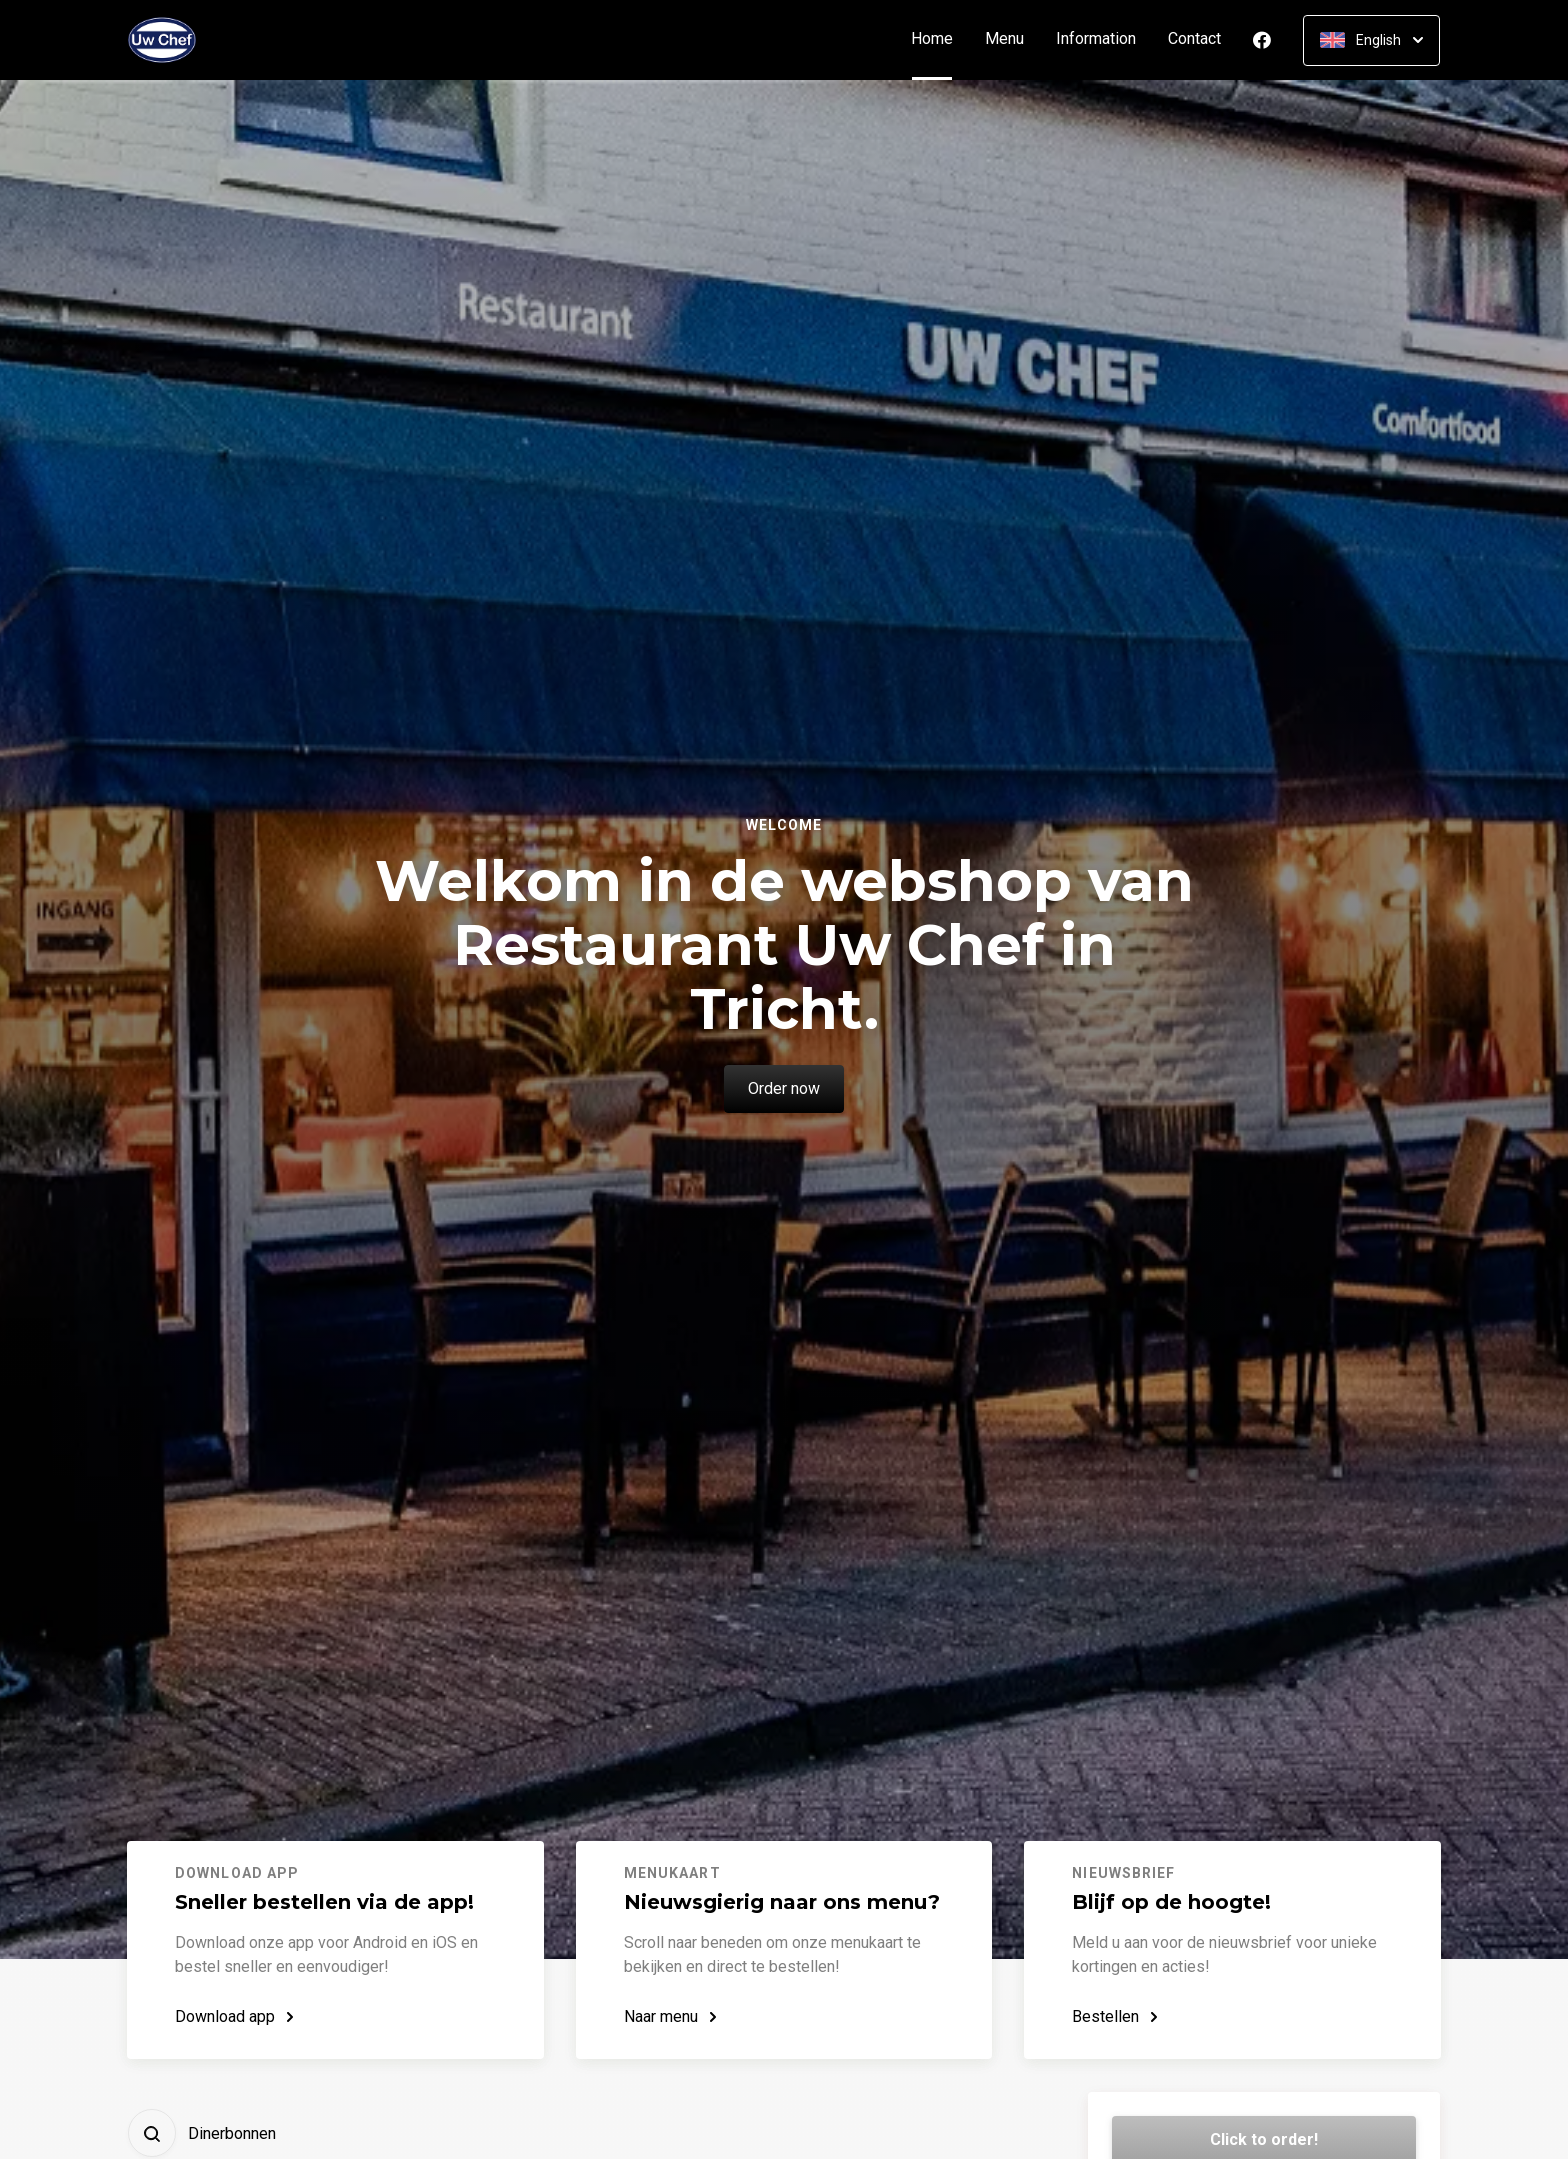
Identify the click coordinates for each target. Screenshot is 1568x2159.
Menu (1004, 39)
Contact (1194, 39)
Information (1096, 39)
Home (940, 39)
